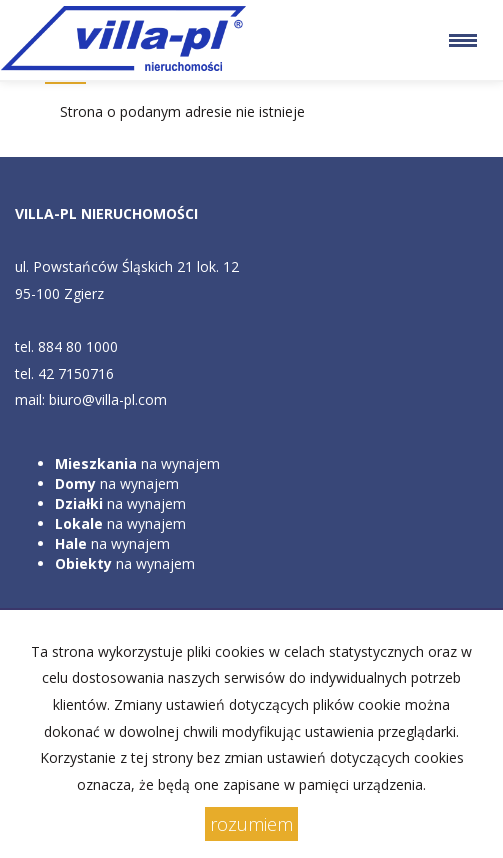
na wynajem (137, 463)
